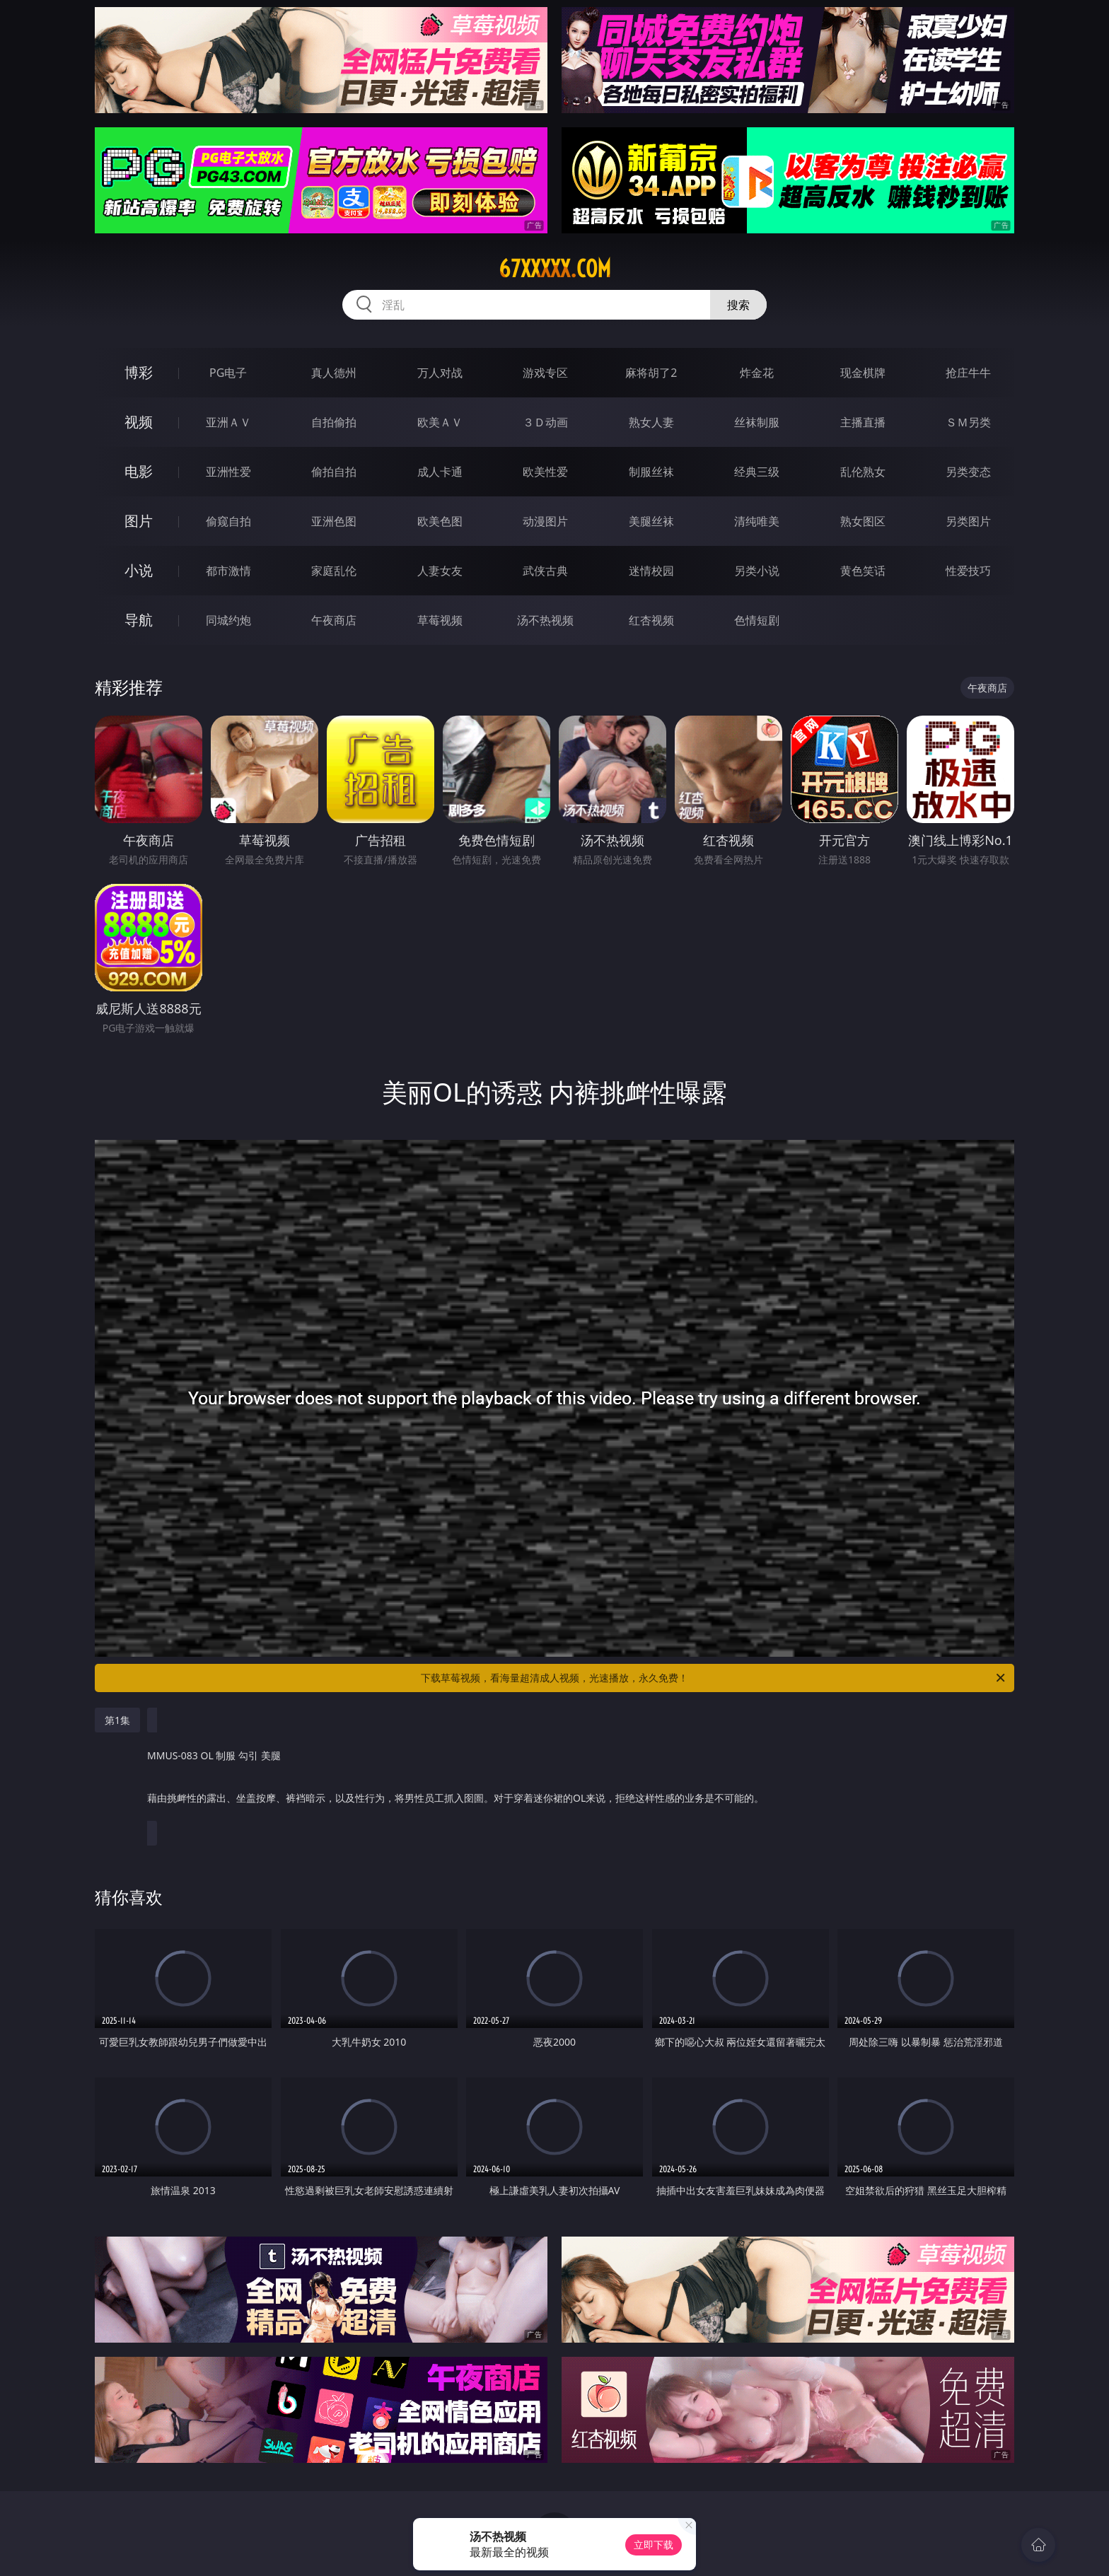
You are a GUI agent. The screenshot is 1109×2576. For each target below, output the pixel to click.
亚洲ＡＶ (228, 422)
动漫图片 (545, 521)
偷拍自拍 (333, 471)
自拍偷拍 (333, 422)
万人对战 (440, 372)
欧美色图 (440, 521)
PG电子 (228, 372)
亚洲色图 (333, 521)
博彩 (138, 372)
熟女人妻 (651, 422)
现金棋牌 (863, 372)
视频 (138, 421)
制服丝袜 (651, 471)
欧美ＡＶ (440, 422)
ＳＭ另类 (968, 422)
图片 (138, 520)
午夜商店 (333, 620)
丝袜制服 (756, 422)
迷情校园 (651, 570)
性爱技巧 (968, 570)
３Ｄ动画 (545, 422)
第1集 (117, 1720)
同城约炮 (228, 620)
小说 (138, 570)
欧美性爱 (545, 471)
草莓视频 (440, 620)
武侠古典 (545, 570)
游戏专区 (545, 372)
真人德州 (333, 372)
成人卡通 (440, 471)
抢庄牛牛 (968, 372)
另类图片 (968, 521)
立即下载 (653, 2544)
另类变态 (968, 471)
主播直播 (863, 422)
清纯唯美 (756, 521)
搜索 (738, 305)
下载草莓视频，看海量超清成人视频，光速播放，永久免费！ (714, 1677)
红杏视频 (651, 620)
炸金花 (757, 372)
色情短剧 (756, 620)
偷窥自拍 (228, 521)
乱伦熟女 (863, 471)
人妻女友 (440, 570)
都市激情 (228, 570)
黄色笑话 (863, 570)
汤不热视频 (545, 620)
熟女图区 (863, 521)
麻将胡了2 (651, 372)
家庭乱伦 (333, 570)
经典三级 (756, 471)
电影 (138, 471)
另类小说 (756, 570)
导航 (138, 619)
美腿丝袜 (651, 521)
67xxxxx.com (555, 269)
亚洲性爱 (228, 471)
